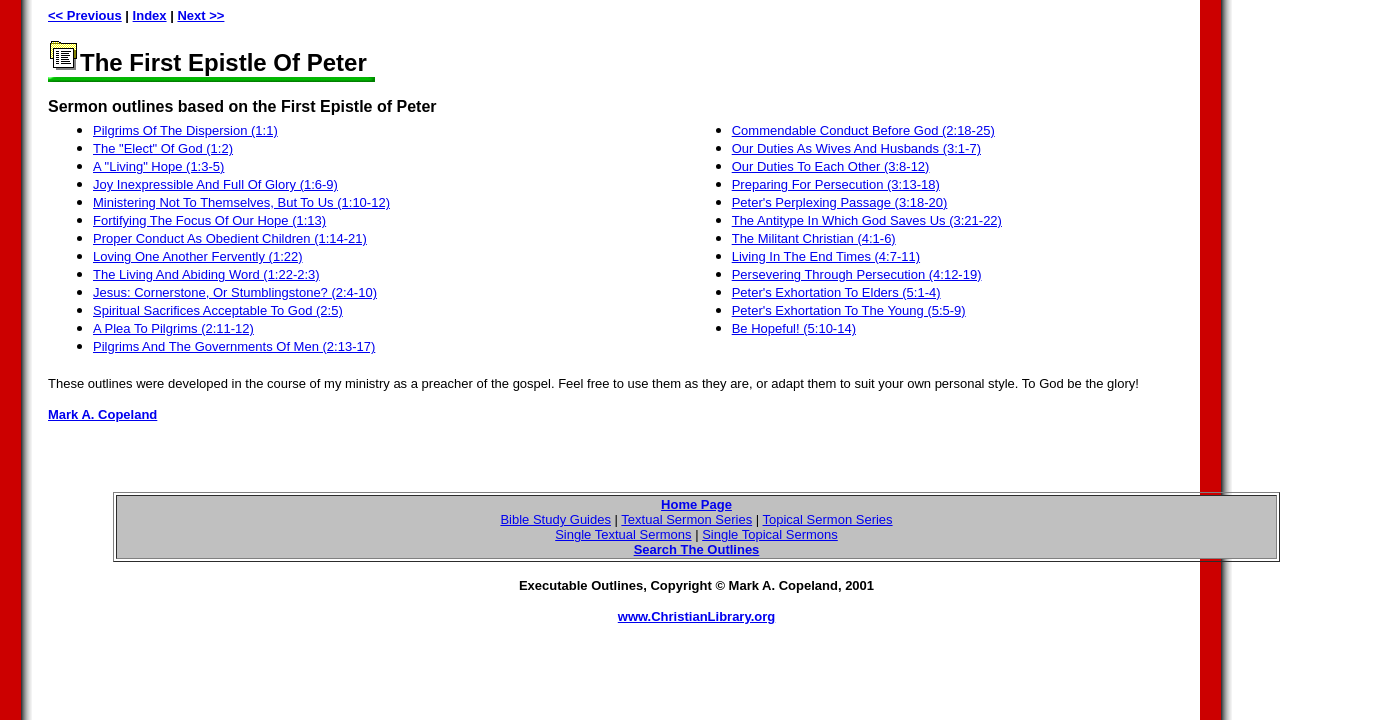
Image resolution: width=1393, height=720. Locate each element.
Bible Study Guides (555, 519)
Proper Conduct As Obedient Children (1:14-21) (230, 238)
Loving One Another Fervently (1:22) (198, 256)
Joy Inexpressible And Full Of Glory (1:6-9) (215, 184)
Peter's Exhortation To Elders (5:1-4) (836, 292)
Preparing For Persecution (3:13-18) (836, 184)
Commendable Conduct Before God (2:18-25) (863, 130)
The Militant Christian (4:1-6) (814, 238)
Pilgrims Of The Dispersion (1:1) (185, 130)
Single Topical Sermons (770, 534)
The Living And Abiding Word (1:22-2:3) (206, 274)
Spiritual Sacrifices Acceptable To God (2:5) (218, 310)
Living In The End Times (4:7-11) (826, 256)
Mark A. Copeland (102, 414)
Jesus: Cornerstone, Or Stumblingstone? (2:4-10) (235, 292)
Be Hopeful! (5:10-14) (794, 328)
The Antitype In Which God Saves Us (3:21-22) (867, 220)
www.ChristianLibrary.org (696, 616)
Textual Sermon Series (686, 519)
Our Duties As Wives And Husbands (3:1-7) (856, 148)
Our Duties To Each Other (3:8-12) (831, 166)
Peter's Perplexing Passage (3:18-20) (840, 202)
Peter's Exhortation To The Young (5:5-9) (849, 310)
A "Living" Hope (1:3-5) (158, 166)
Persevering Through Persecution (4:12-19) (857, 274)
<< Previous (85, 15)
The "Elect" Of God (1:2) (163, 148)
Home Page (696, 504)
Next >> (200, 15)
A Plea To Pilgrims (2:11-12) (173, 328)
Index (150, 15)
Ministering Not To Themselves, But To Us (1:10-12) (241, 202)
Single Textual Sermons (623, 534)
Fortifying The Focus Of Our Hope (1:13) (209, 220)
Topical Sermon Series (828, 519)
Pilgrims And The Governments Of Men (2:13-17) (234, 346)
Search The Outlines (697, 549)
